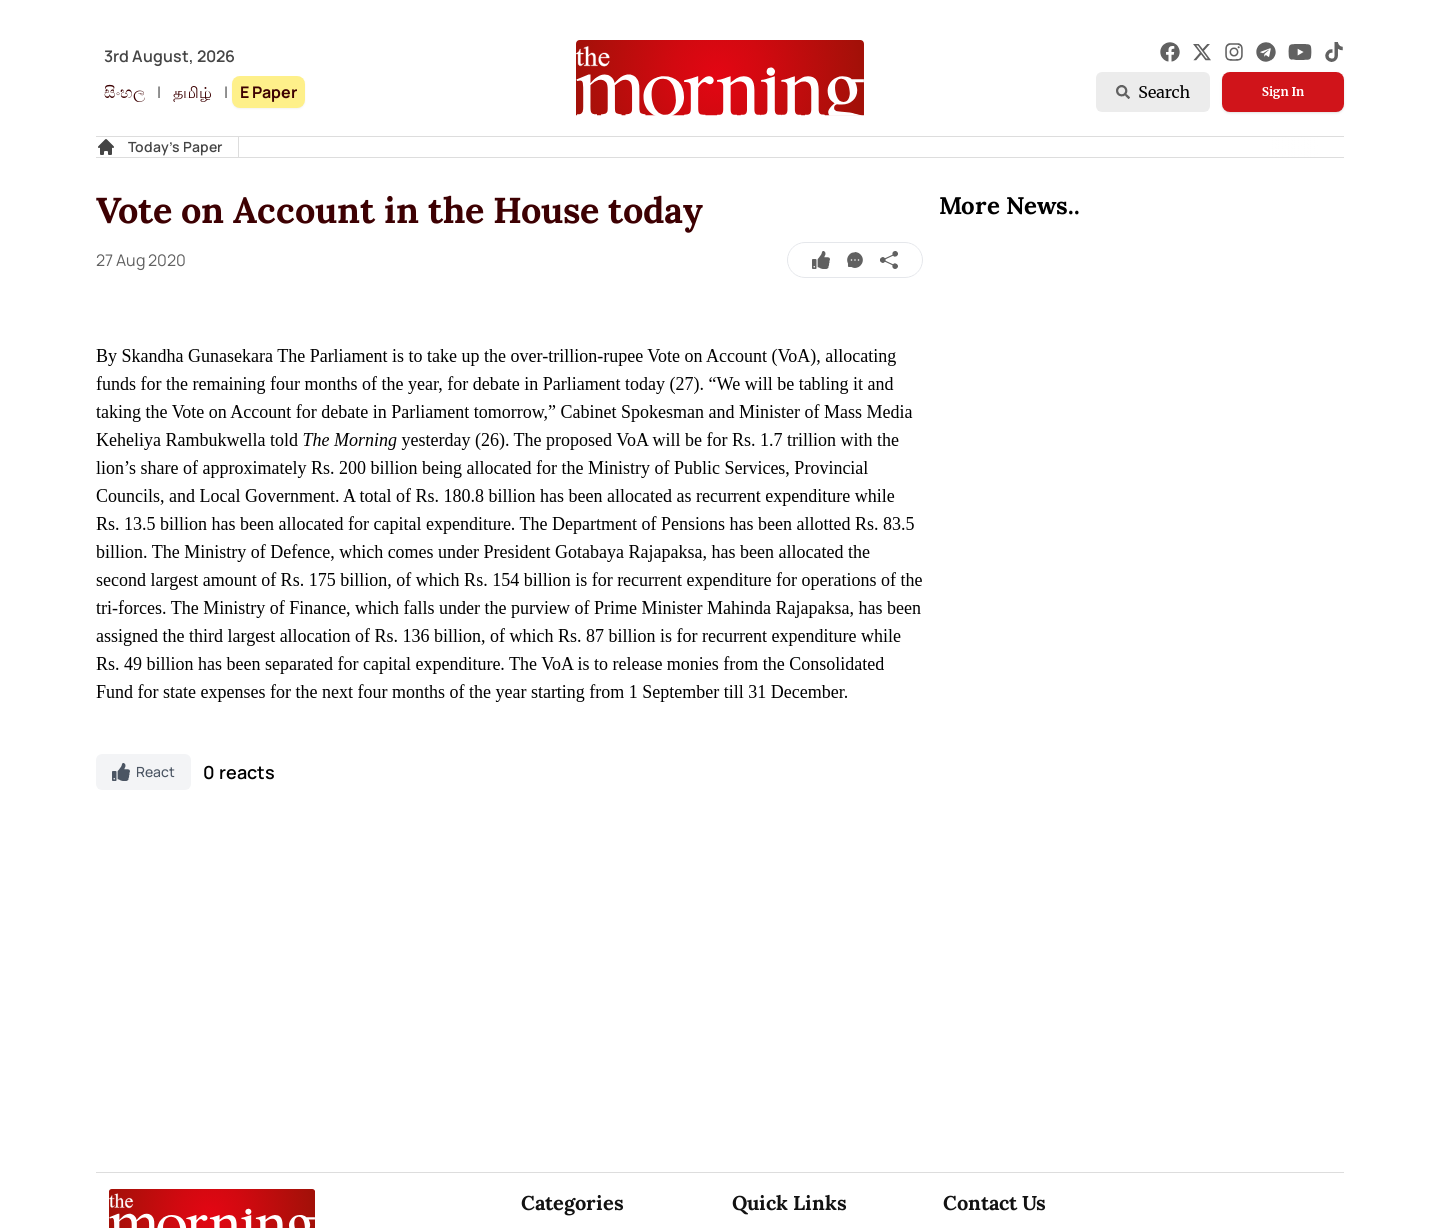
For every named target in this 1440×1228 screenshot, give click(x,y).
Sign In (1283, 91)
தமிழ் (192, 92)
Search (1153, 92)
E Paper (268, 92)
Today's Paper (175, 146)
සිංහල (124, 92)
